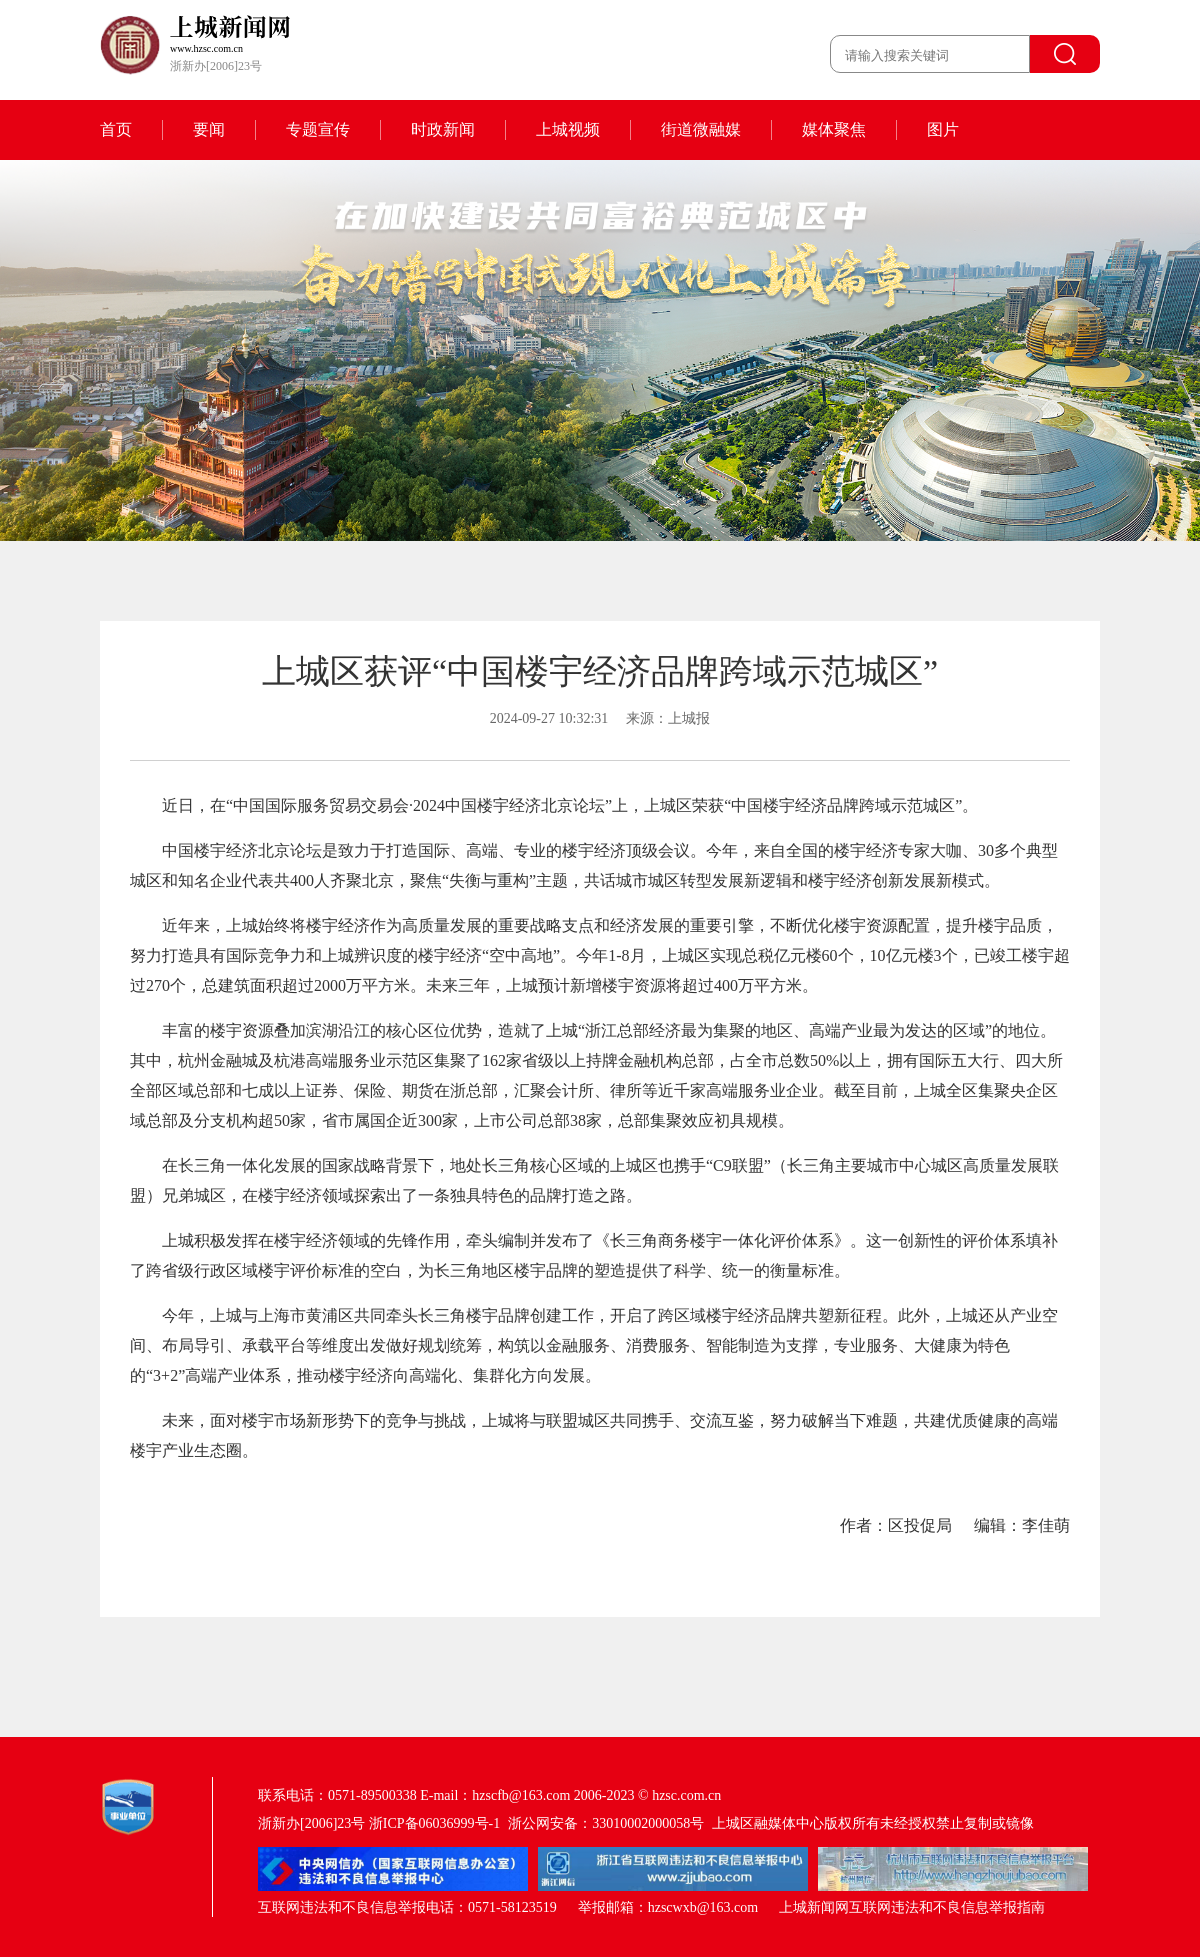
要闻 (209, 129)
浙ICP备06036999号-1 (434, 1823)
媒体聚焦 (834, 129)
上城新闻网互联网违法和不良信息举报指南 (912, 1907)
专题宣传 (318, 129)
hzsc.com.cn (686, 1795)
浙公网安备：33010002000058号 (606, 1823)
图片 (943, 129)
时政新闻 (443, 129)
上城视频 (568, 129)
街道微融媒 (701, 129)
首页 (116, 129)
